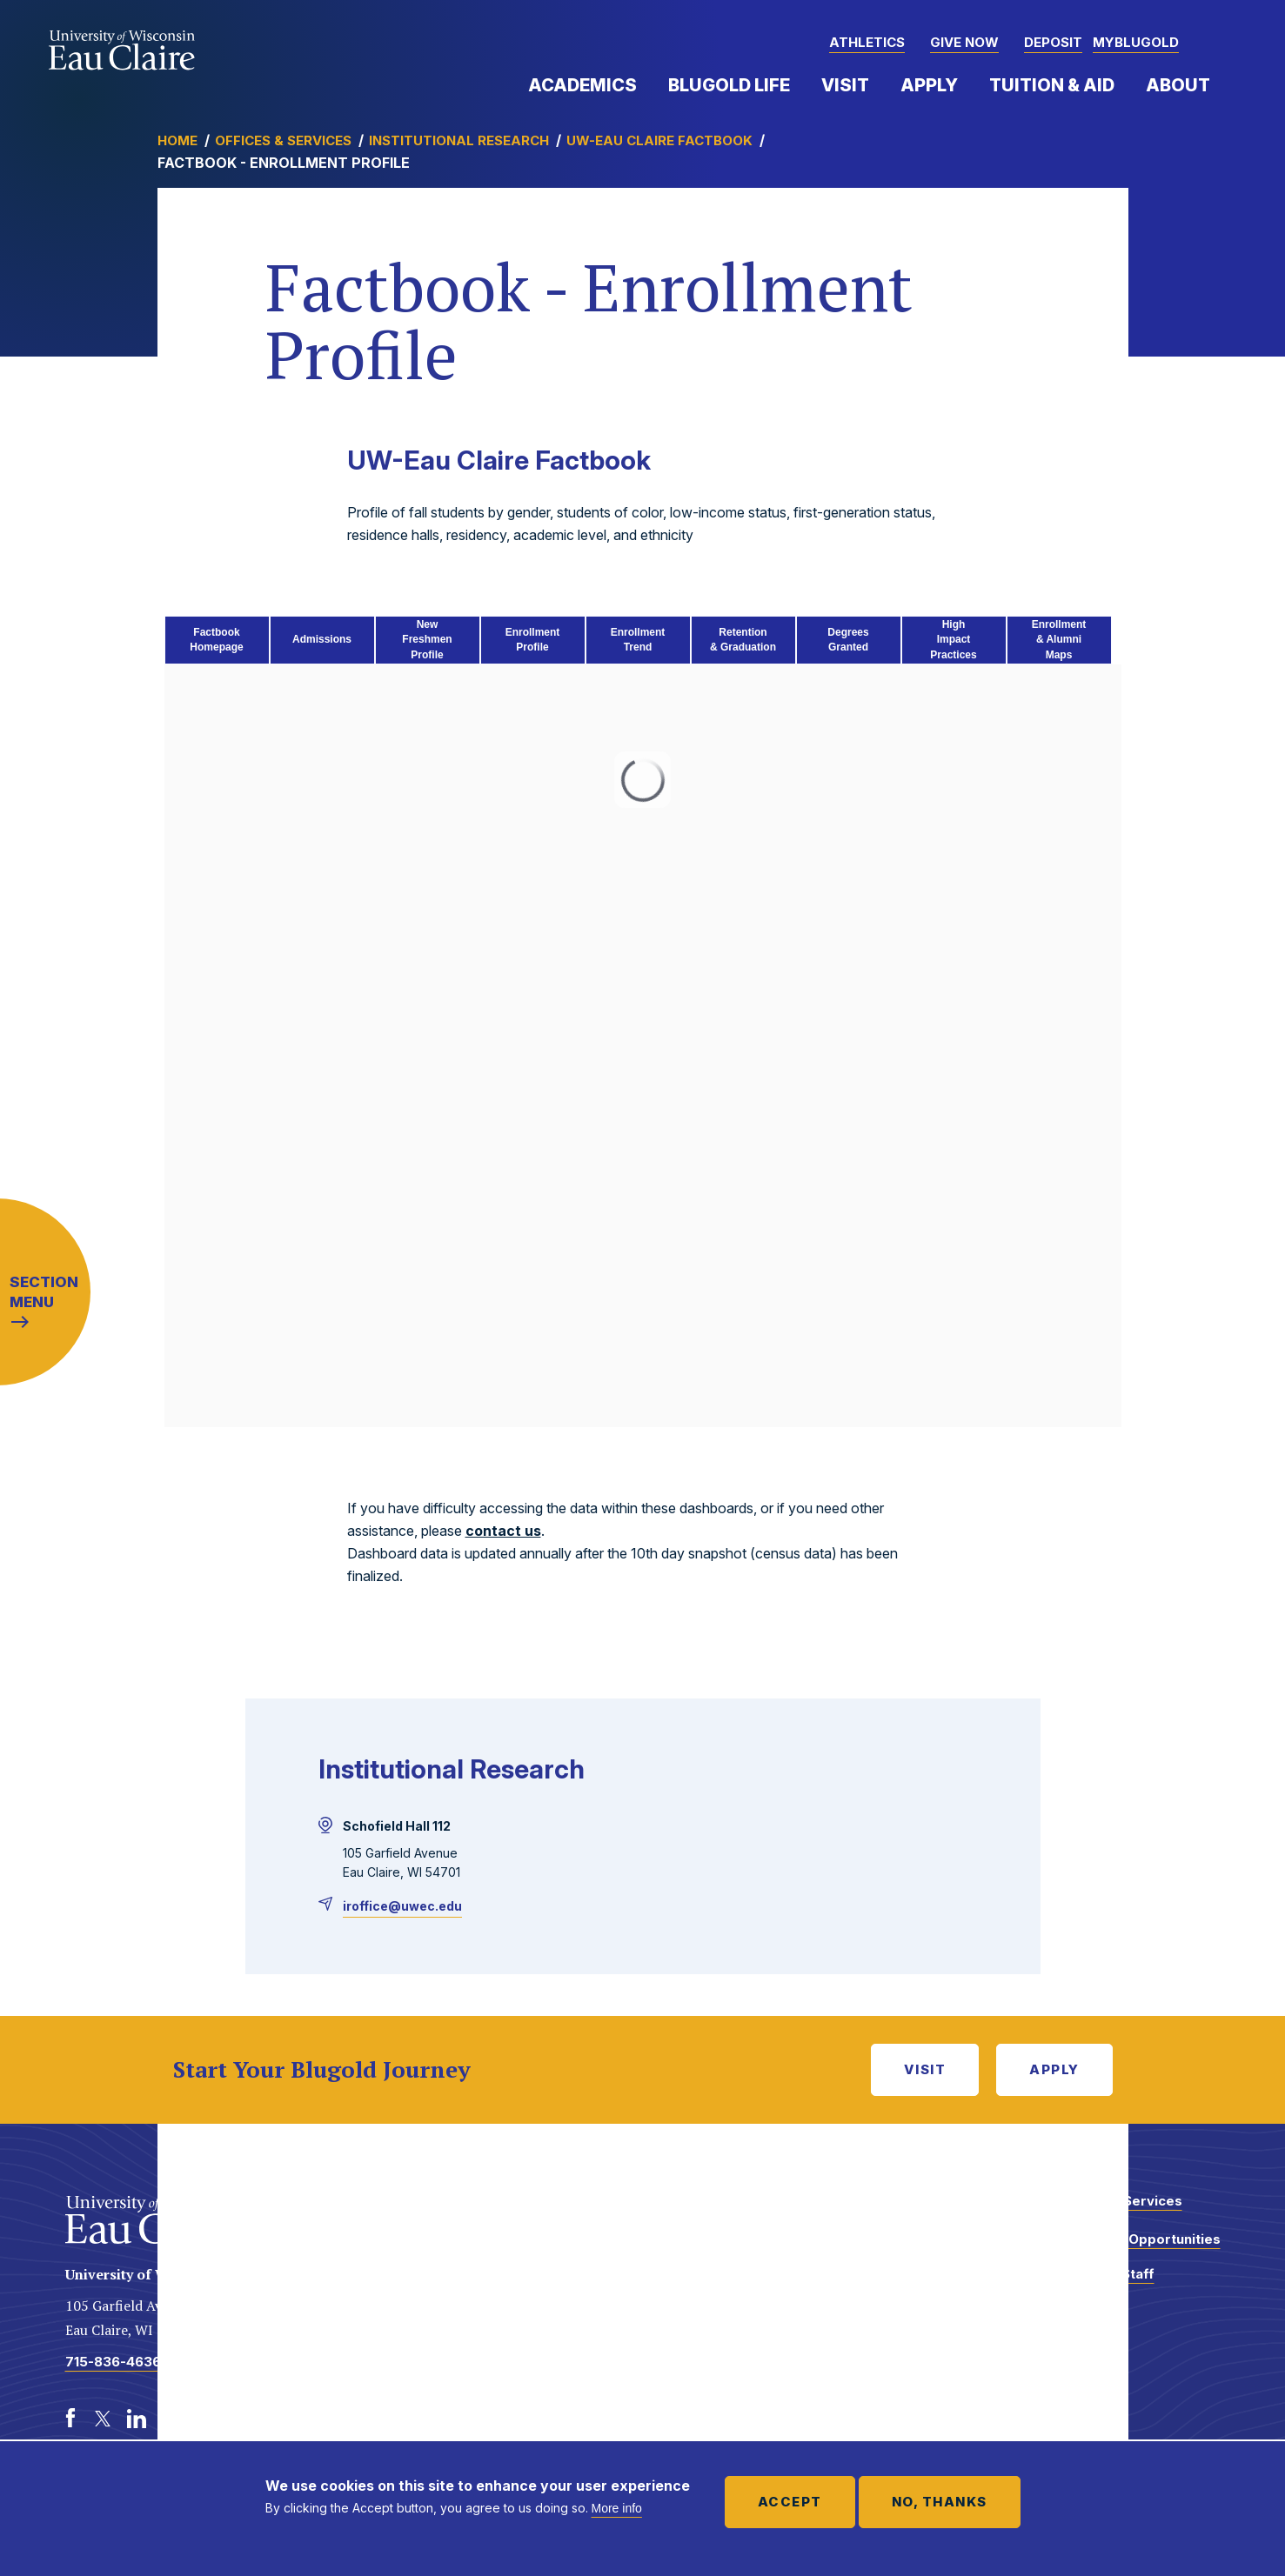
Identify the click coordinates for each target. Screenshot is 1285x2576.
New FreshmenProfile (427, 639)
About (1178, 85)
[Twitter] (103, 2418)
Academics (582, 85)
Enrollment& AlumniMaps (1059, 639)
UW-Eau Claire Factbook (659, 140)
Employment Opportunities (1131, 2239)
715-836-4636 (113, 2361)
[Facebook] (70, 2418)
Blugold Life (729, 85)
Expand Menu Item (645, 84)
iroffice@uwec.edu (402, 1906)
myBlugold (1136, 42)
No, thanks (939, 2501)
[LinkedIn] (136, 2418)
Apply (929, 85)
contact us (503, 1530)
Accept (790, 2501)
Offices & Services (283, 140)
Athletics (867, 42)
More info (617, 2508)
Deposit (1053, 42)
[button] (1220, 43)
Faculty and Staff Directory (1098, 2282)
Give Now (964, 42)
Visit (845, 85)
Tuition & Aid (1051, 85)
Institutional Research (459, 140)
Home (177, 140)
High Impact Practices (953, 639)
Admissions (321, 639)
